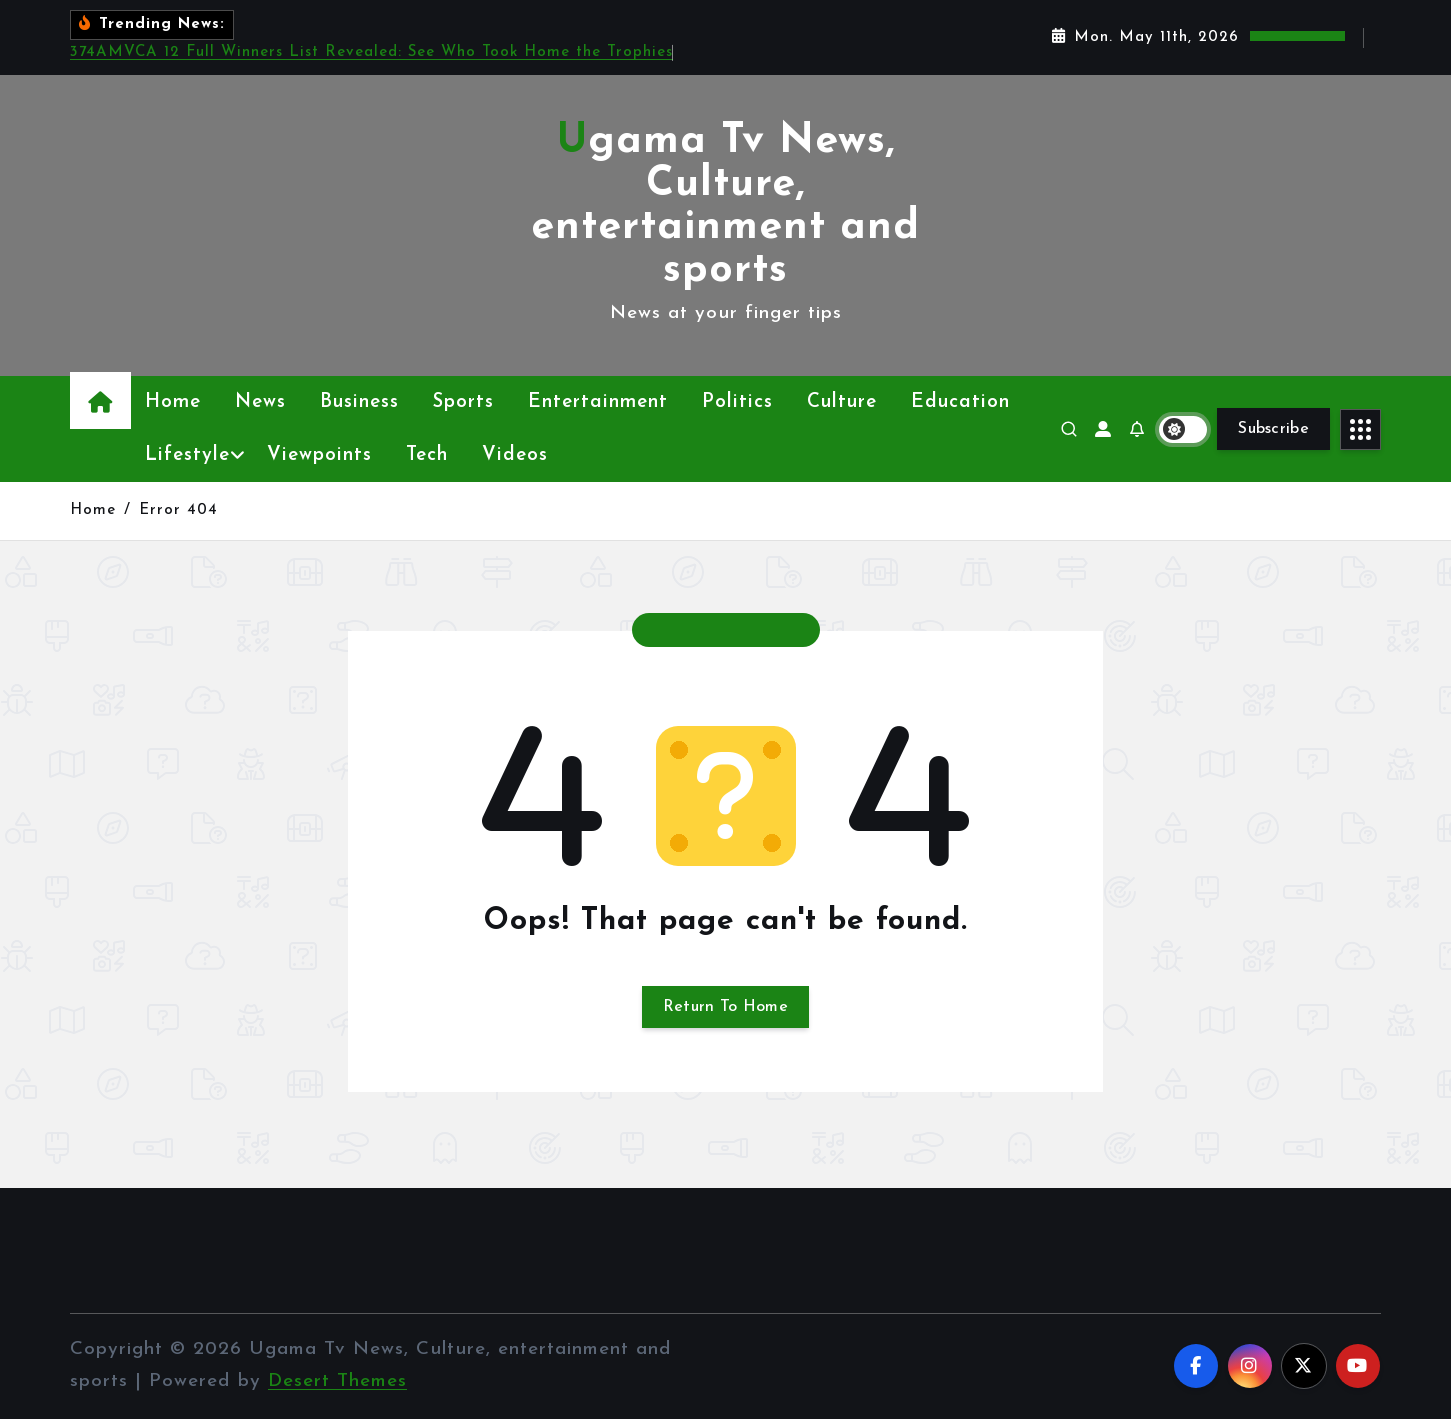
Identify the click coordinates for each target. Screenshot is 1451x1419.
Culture (842, 402)
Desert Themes (337, 1381)
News (260, 402)
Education (960, 402)
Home (173, 402)
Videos (515, 455)
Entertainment (598, 402)
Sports (463, 402)
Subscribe (1273, 429)
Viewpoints (319, 455)
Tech (427, 455)
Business (359, 402)
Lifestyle (187, 455)
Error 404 (178, 510)
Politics (737, 402)
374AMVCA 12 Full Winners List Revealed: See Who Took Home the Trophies (371, 52)
